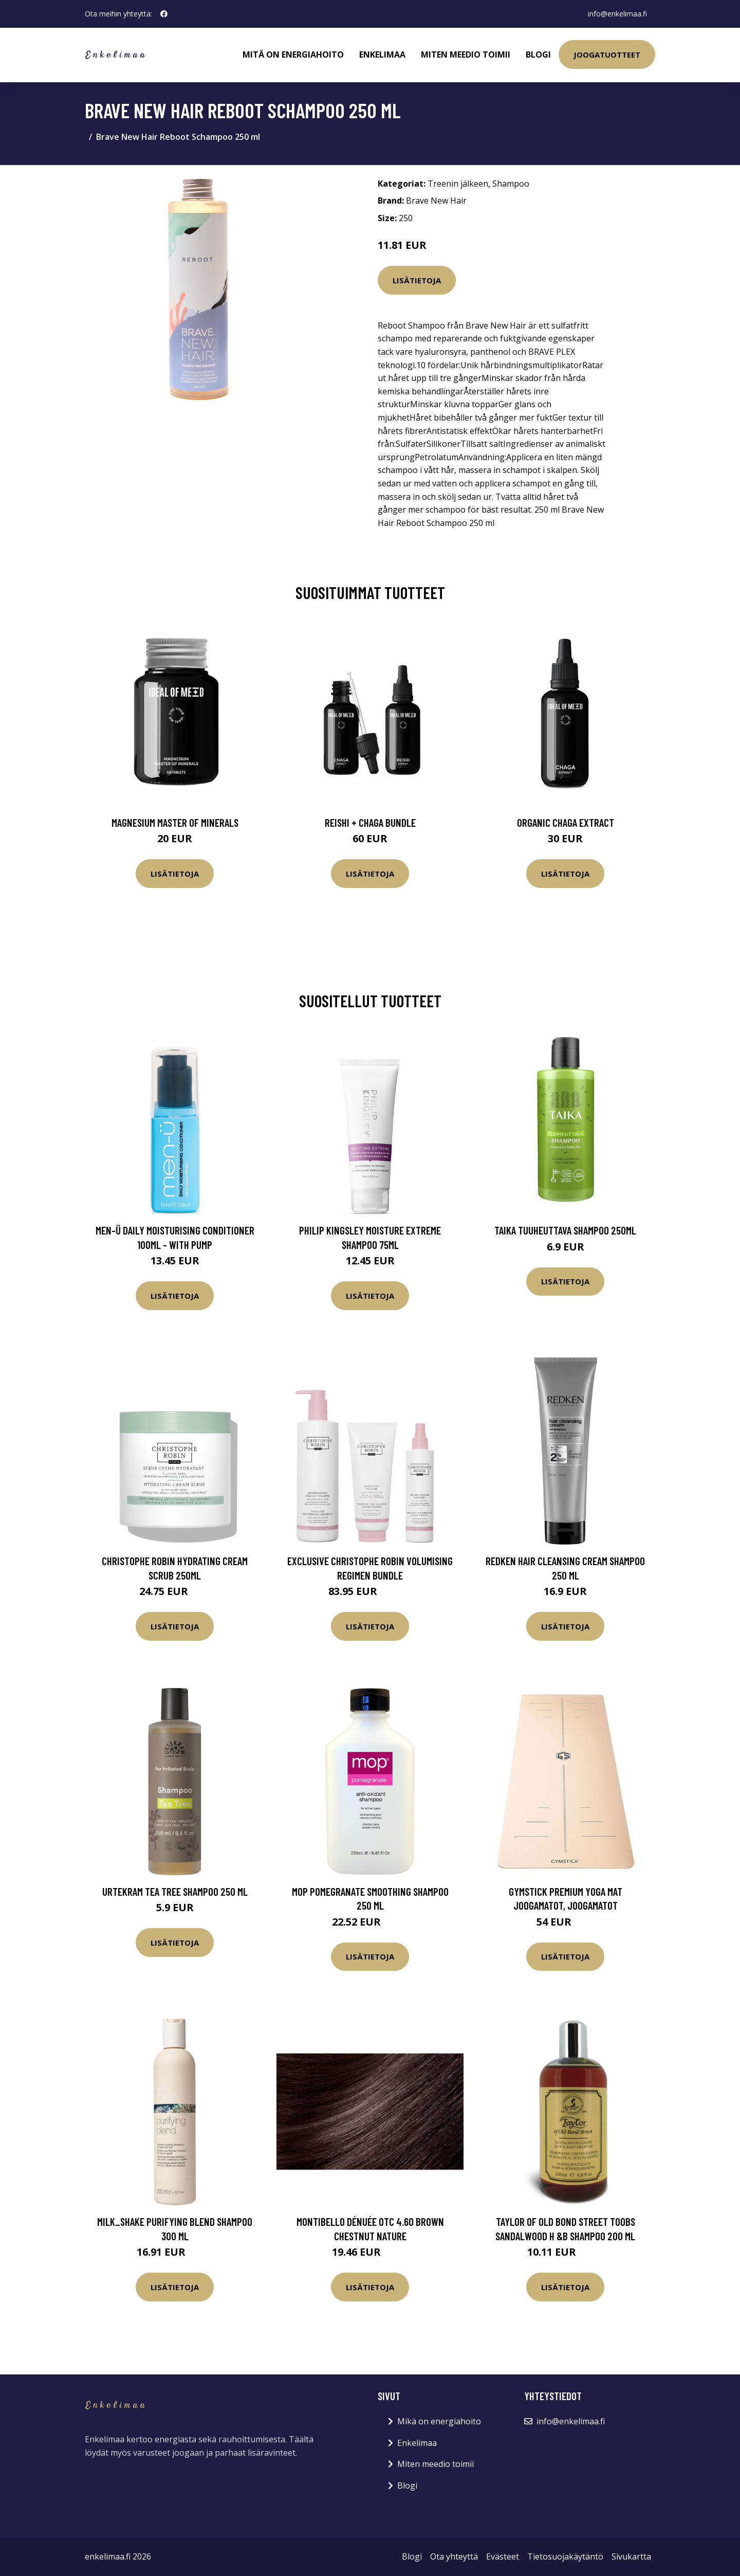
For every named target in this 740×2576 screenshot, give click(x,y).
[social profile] (164, 14)
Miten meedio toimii (465, 54)
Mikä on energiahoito (439, 2421)
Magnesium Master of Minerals (175, 822)
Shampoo (510, 183)
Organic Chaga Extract (565, 822)
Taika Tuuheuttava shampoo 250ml (565, 1230)
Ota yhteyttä (454, 2556)
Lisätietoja (417, 280)
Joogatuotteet (607, 54)
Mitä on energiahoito (293, 54)
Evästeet (502, 2556)
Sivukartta (631, 2556)
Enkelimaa (382, 54)
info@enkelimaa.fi (617, 14)
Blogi (538, 54)
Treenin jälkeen (458, 183)
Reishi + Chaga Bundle (370, 822)
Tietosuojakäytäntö (565, 2556)
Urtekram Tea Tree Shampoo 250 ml (175, 1891)
